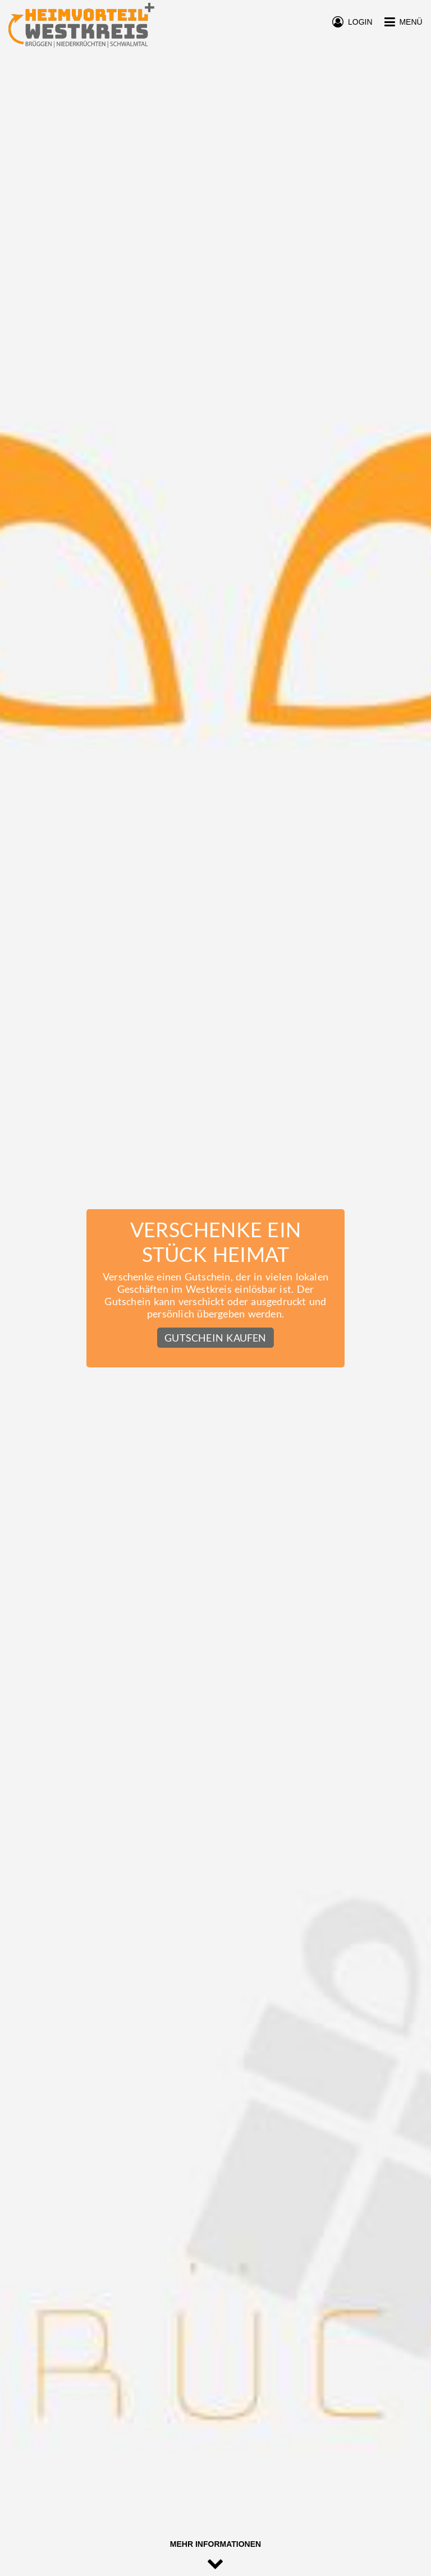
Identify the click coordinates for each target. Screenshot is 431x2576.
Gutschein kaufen (215, 1337)
